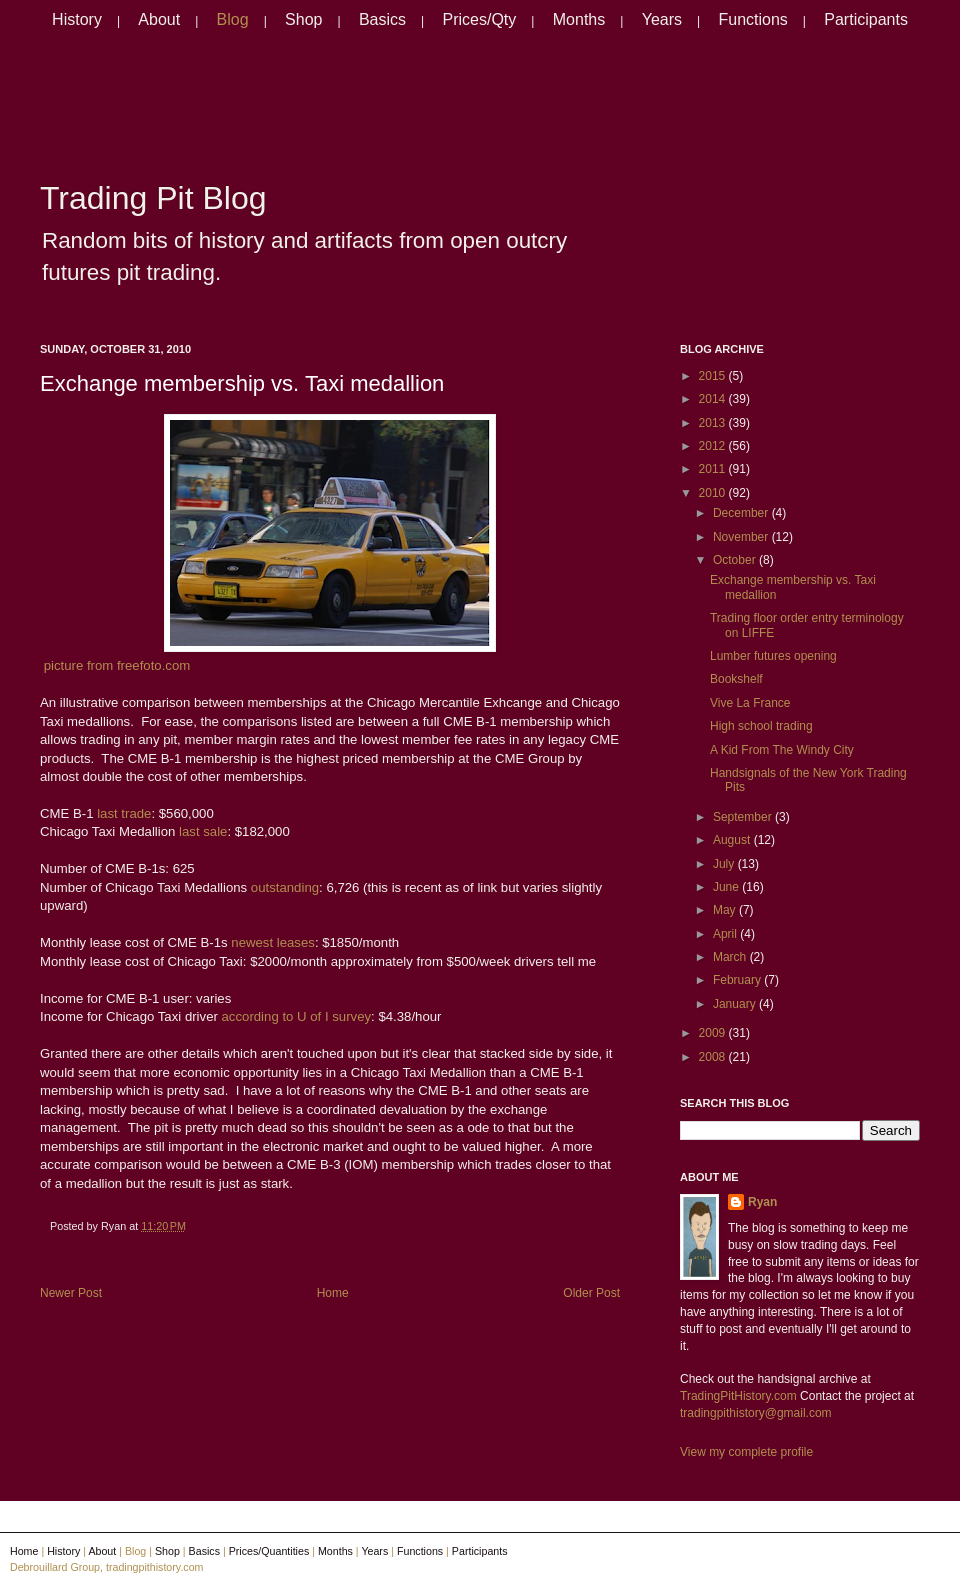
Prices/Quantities (269, 1551)
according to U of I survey (294, 1016)
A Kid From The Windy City (782, 750)
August (733, 840)
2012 (714, 446)
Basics (382, 19)
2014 (714, 399)
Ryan (762, 1202)
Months (579, 19)
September (744, 817)
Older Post (591, 1293)
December (742, 513)
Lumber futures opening (773, 656)
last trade (123, 813)
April (726, 934)
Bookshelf (736, 679)
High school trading (761, 726)
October (736, 560)
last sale (201, 831)
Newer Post (71, 1293)
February (738, 980)
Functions (752, 19)
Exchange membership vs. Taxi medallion (242, 383)
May (726, 910)
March (731, 957)
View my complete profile (746, 1452)
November (742, 537)
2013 (714, 423)
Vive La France (750, 703)
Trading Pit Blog (153, 198)
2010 (714, 493)
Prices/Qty (480, 19)
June (727, 887)
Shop (303, 19)
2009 (714, 1033)
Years (662, 19)
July (725, 864)
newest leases (271, 942)
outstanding (285, 887)
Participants (866, 19)
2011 (714, 469)
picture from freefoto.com (117, 665)
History (77, 19)
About (159, 19)
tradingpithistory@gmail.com (756, 1413)
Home (333, 1293)
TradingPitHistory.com (738, 1396)
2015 (714, 376)
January (736, 1004)
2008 (714, 1057)
